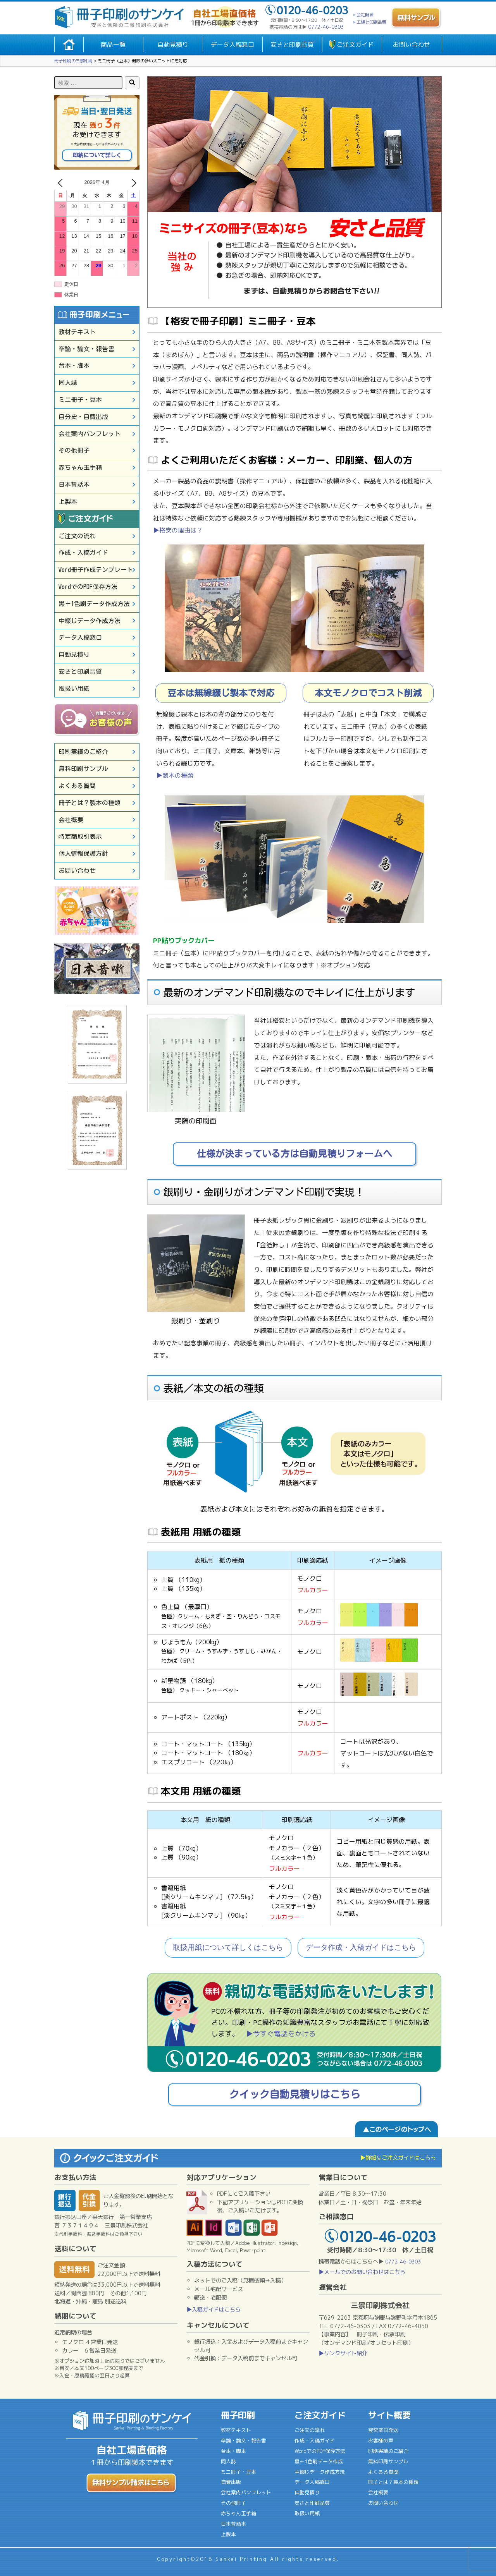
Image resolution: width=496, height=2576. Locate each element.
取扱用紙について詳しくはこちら (228, 1947)
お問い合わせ (411, 44)
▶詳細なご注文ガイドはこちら (398, 2158)
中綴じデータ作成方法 (90, 621)
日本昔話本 (74, 484)
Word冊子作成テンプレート (96, 570)
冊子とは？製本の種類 (90, 803)
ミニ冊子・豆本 (80, 400)
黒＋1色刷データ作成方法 (94, 604)
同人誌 (68, 383)
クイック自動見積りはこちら (294, 2094)
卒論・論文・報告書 (86, 349)
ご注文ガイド (355, 44)
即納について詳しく (96, 155)
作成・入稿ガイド (83, 553)
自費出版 (231, 2481)
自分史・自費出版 (83, 417)
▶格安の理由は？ (178, 530)
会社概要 (365, 15)
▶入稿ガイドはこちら (213, 2309)
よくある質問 (77, 786)
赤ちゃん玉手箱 (80, 467)
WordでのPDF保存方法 (88, 587)
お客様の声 (380, 2440)
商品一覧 (113, 44)
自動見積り (172, 44)
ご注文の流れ (77, 536)
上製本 (68, 501)
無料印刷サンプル (83, 769)
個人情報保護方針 (83, 853)
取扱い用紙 (74, 688)
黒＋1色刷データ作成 (318, 2461)
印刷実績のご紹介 (83, 752)
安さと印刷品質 (292, 44)
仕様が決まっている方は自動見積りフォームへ (294, 1153)
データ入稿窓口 (232, 44)
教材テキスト (77, 332)
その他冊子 (74, 450)
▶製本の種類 (174, 775)
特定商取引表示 (80, 836)
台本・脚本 (74, 365)
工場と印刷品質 (371, 22)
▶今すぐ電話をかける (281, 2033)
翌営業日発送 (383, 2430)
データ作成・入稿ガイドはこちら (361, 1947)
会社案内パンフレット (90, 434)
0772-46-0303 (326, 27)
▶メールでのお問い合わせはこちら (362, 2272)
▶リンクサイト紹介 (343, 2353)
